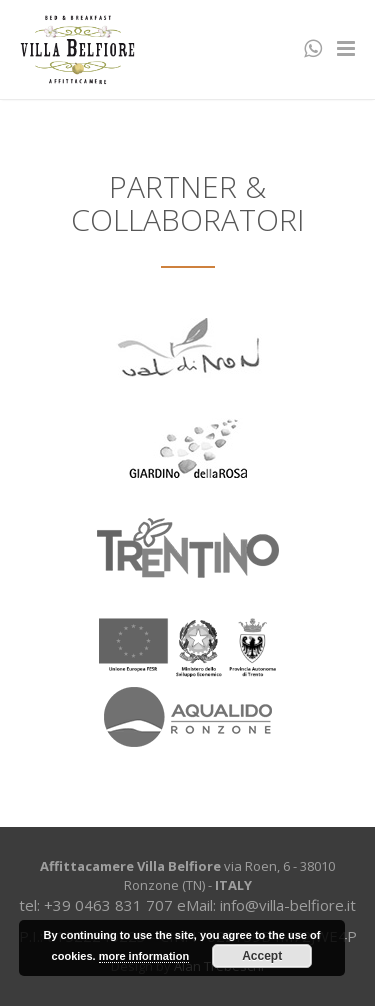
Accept (262, 956)
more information (144, 956)
